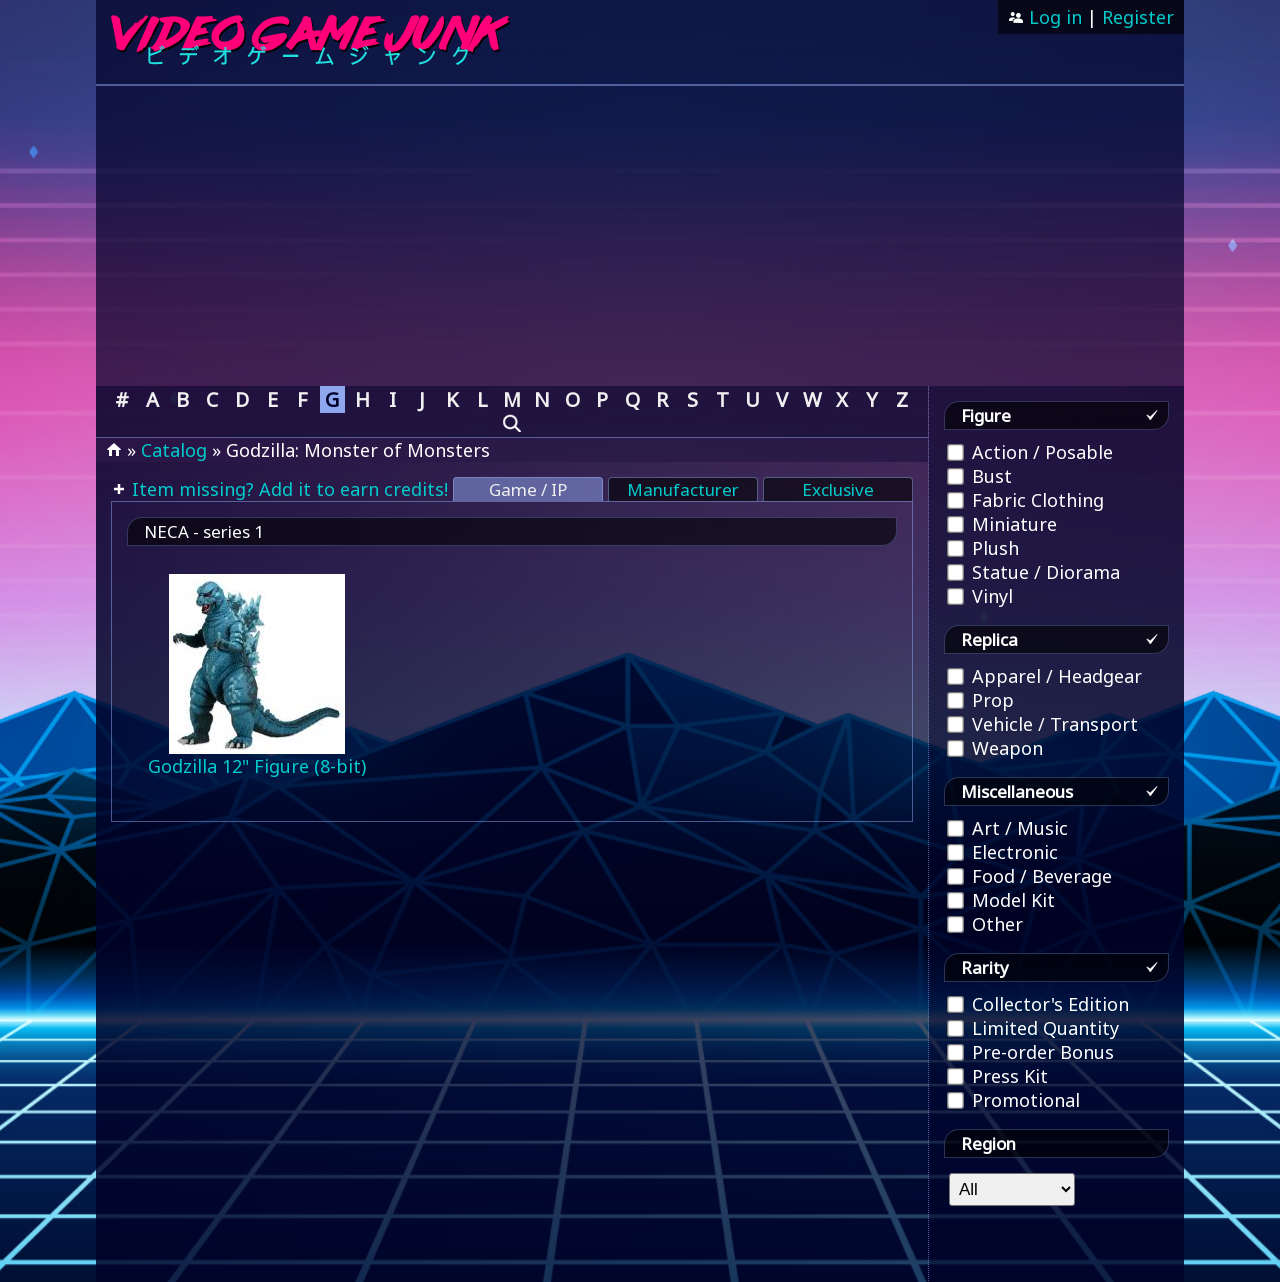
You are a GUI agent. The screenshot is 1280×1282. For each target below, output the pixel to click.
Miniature (1002, 524)
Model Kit (1001, 900)
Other (985, 924)
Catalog (174, 450)
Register (1138, 17)
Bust (979, 476)
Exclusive (838, 489)
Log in (1053, 17)
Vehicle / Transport (1042, 724)
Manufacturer (683, 489)
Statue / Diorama (1033, 572)
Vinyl (980, 596)
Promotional (1013, 1100)
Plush (983, 548)
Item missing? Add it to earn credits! (287, 489)
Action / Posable (1030, 452)
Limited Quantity (1033, 1028)
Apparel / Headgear (1044, 676)
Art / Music (1007, 828)
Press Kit (997, 1076)
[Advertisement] (640, 236)
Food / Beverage (1029, 876)
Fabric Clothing (1025, 500)
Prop (980, 700)
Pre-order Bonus (1030, 1052)
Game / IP (528, 489)
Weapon (995, 748)
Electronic (1002, 852)
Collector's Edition (1038, 1004)
